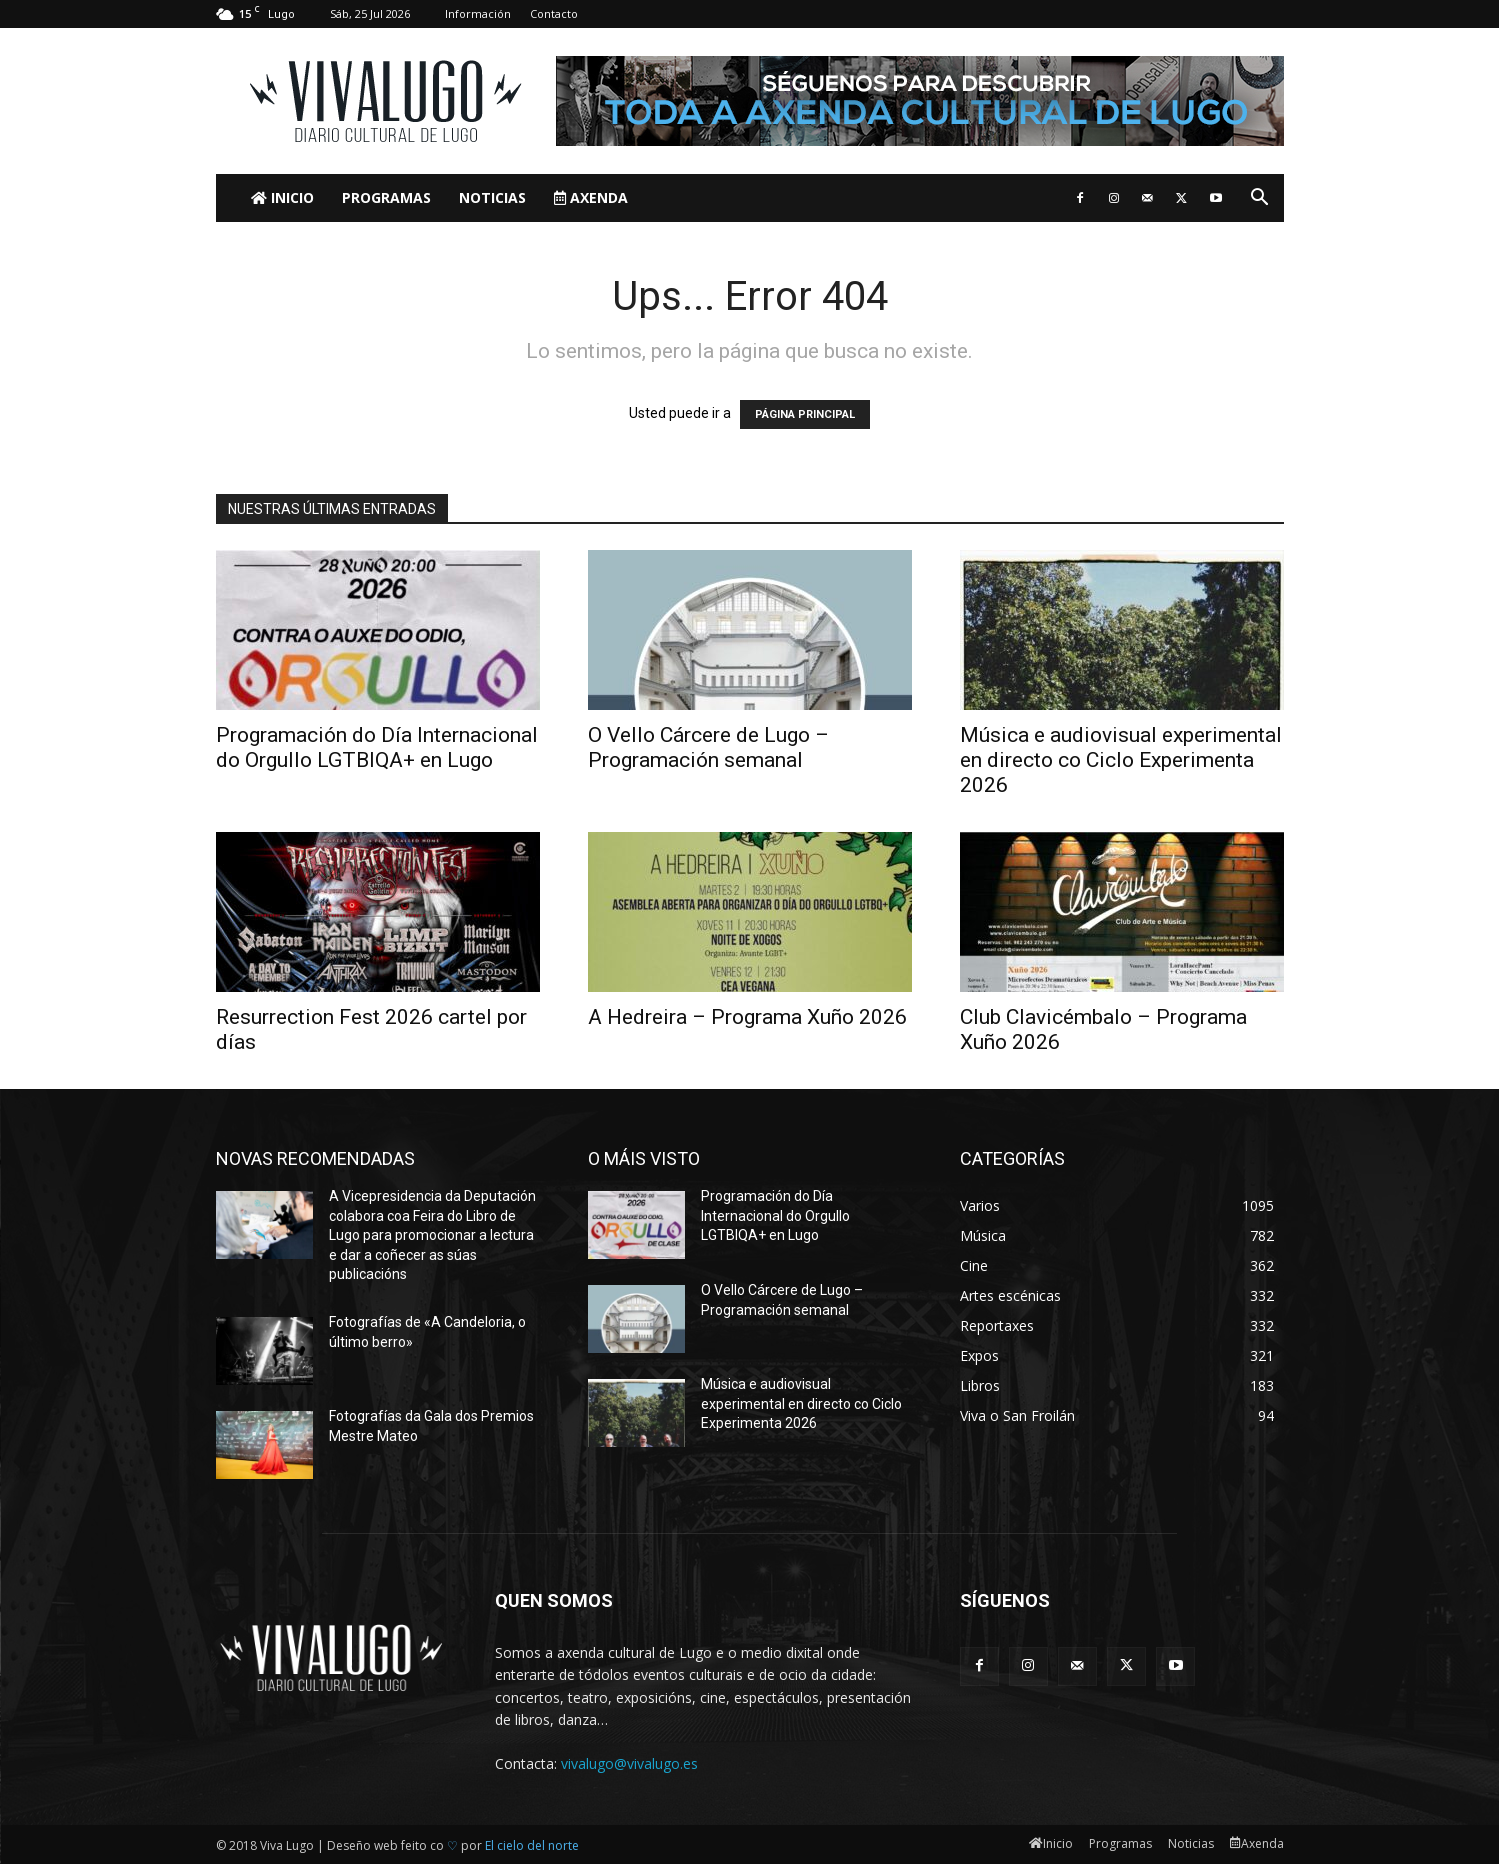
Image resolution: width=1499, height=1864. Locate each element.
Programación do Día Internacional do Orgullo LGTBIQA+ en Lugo (377, 747)
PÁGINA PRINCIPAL (805, 414)
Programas (386, 197)
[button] (1260, 199)
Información (478, 13)
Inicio (282, 197)
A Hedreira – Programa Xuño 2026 (747, 1017)
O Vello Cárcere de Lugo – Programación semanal (708, 747)
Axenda (591, 197)
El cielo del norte (532, 1845)
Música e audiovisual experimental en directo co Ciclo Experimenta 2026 (1121, 760)
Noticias (492, 197)
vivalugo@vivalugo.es (629, 1763)
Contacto (554, 13)
